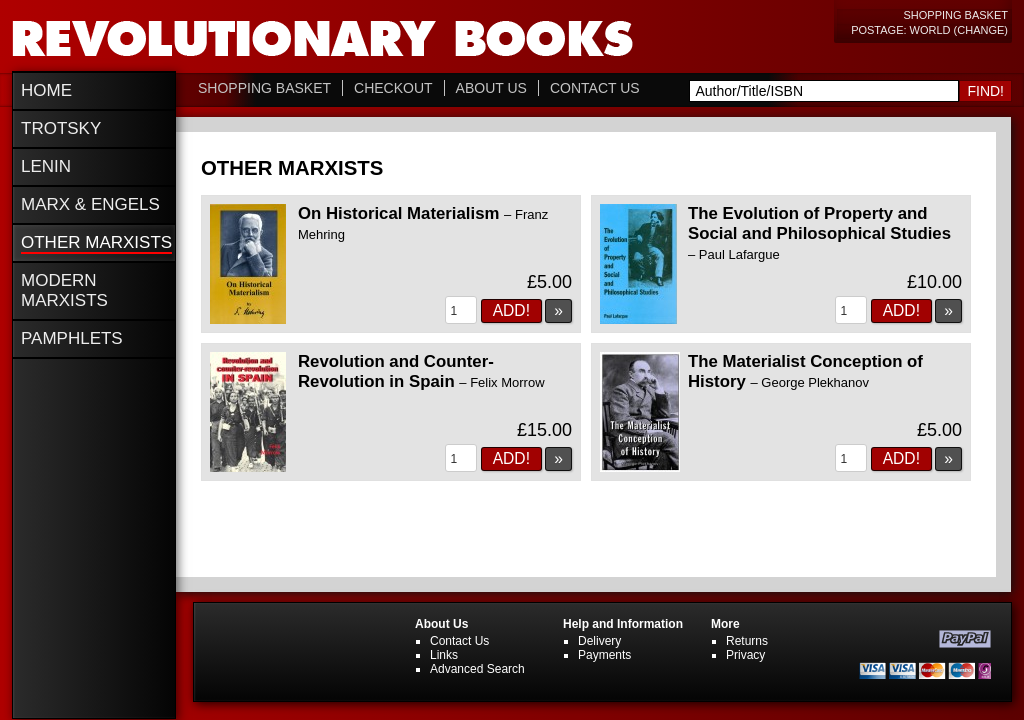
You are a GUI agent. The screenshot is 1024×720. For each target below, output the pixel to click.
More (725, 624)
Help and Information (623, 624)
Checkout (393, 88)
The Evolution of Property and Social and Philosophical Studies (819, 233)
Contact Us (595, 88)
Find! (985, 91)
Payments (604, 655)
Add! (511, 310)
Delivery (599, 641)
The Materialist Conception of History (805, 371)
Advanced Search (477, 669)
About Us (491, 88)
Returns (747, 641)
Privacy (745, 655)
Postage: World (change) (929, 30)
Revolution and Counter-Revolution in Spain (421, 371)
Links (444, 655)
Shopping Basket (955, 15)
